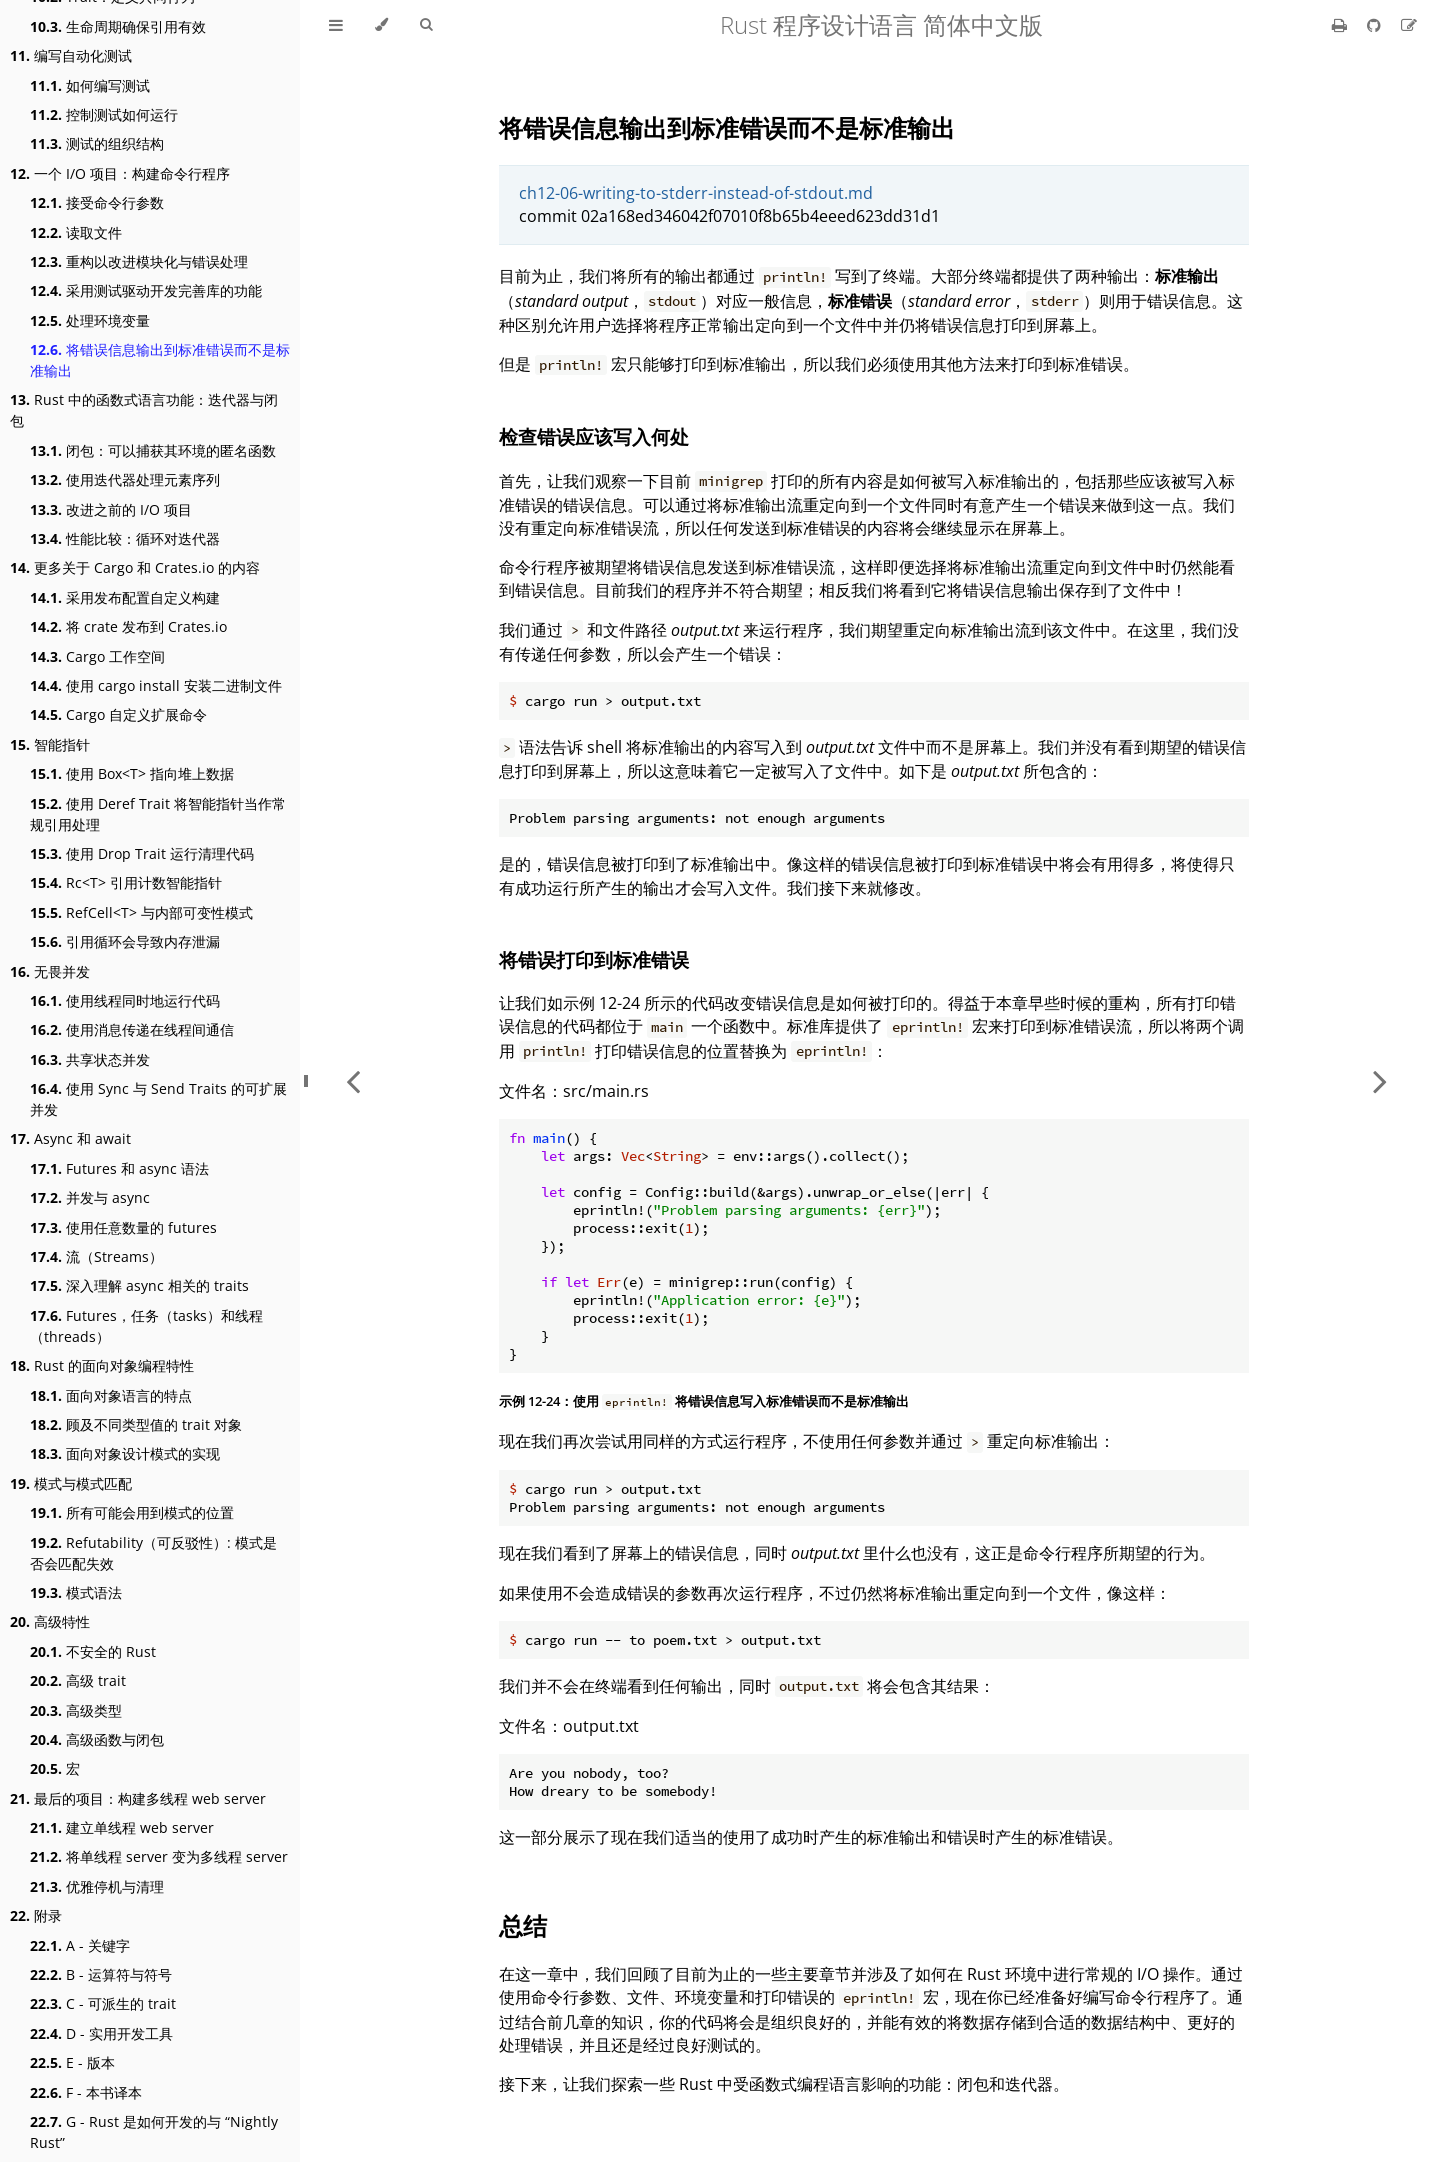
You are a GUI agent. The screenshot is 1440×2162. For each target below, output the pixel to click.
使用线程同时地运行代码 (125, 1000)
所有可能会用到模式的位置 (132, 1512)
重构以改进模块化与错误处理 (139, 261)
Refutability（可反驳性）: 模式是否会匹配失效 (153, 1553)
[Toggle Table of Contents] (336, 25)
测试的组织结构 (97, 143)
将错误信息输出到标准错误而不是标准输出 (160, 360)
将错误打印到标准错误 (594, 959)
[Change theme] (381, 25)
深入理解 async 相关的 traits (139, 1285)
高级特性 (50, 1621)
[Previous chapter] (353, 1081)
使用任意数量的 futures (123, 1227)
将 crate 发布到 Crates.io (128, 626)
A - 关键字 (80, 1945)
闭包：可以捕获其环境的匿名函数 (153, 450)
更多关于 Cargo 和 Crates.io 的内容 (135, 567)
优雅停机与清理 (97, 1886)
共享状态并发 (90, 1059)
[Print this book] (1341, 25)
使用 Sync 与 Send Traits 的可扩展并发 (158, 1099)
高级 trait (78, 1680)
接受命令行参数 (97, 202)
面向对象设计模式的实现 (125, 1453)
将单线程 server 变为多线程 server (159, 1856)
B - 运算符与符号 (101, 1974)
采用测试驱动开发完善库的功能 (146, 290)
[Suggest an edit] (1409, 25)
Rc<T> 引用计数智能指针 (126, 882)
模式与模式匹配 (71, 1483)
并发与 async (90, 1197)
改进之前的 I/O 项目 (111, 509)
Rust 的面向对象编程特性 (102, 1365)
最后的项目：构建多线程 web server (138, 1798)
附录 (36, 1915)
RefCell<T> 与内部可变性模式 (141, 912)
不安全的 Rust (93, 1651)
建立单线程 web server (122, 1827)
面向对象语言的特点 (111, 1395)
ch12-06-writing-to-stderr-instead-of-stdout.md (696, 193)
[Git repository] (1376, 25)
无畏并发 (50, 971)
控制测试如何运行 (104, 114)
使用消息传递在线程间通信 (132, 1029)
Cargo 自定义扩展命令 (118, 714)
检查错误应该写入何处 (594, 436)
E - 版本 (72, 2062)
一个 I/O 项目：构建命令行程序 (120, 173)
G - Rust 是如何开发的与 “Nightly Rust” (154, 2132)
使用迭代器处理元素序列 (125, 479)
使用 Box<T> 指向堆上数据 (132, 773)
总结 (523, 1925)
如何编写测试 (90, 85)
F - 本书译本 (86, 2092)
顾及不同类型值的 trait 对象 (136, 1424)
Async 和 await (70, 1138)
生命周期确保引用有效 (118, 26)
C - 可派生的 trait (103, 2003)
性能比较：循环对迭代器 (125, 538)
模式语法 (76, 1592)
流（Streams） (96, 1256)
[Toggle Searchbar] (426, 25)
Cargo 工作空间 (97, 656)
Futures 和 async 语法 (119, 1168)
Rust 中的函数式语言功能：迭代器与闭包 (144, 410)
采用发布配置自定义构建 (125, 597)
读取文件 (76, 232)
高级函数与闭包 (97, 1739)
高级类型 (76, 1710)
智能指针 (50, 744)
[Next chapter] (1380, 1081)
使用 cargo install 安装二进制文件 (156, 685)
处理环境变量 (90, 320)
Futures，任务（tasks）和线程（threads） (146, 1326)
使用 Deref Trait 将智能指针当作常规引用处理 (158, 814)
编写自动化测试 (71, 55)
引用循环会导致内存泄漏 (125, 941)
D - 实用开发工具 (101, 2033)
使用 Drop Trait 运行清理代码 (142, 853)
